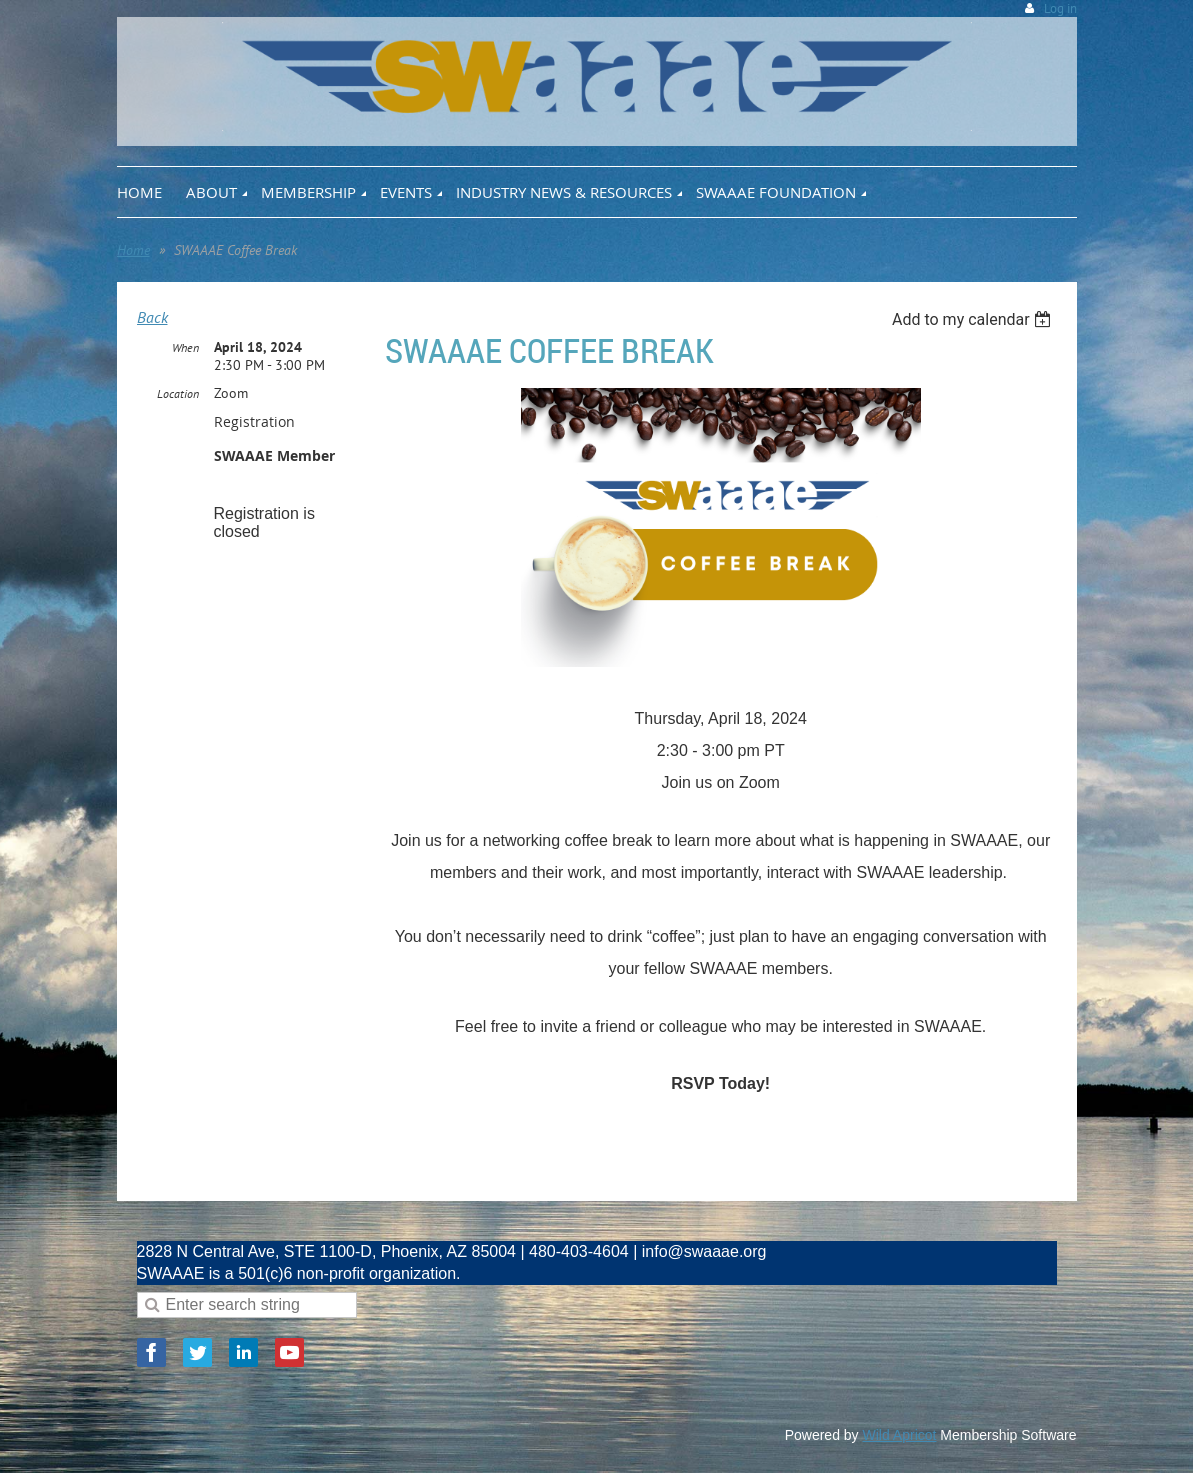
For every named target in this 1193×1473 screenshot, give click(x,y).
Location (178, 393)
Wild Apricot (900, 1435)
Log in (1060, 8)
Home (133, 250)
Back (152, 317)
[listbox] (974, 319)
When (185, 347)
